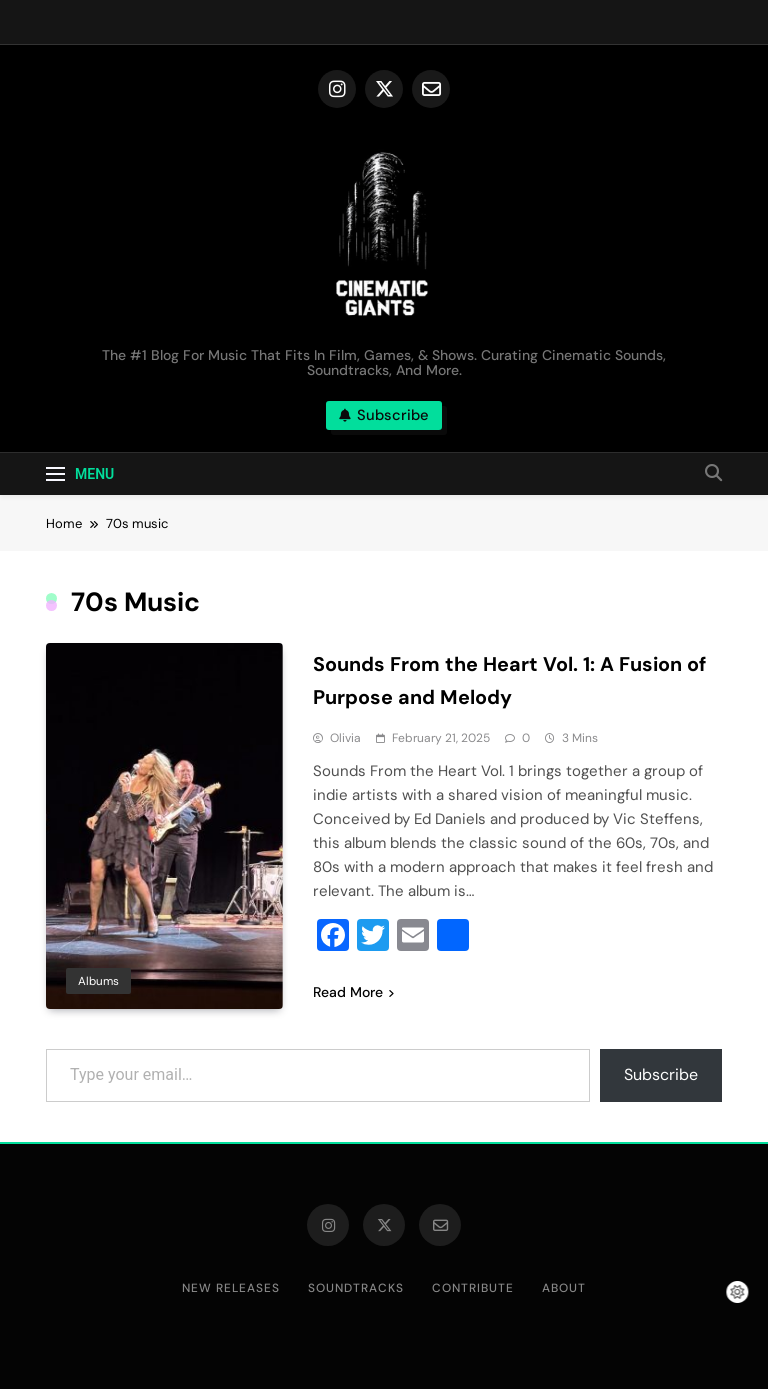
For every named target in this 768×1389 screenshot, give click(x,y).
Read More (353, 992)
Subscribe (661, 1074)
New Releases (231, 1288)
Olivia (345, 738)
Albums (98, 981)
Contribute (473, 1288)
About (564, 1288)
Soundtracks (356, 1288)
